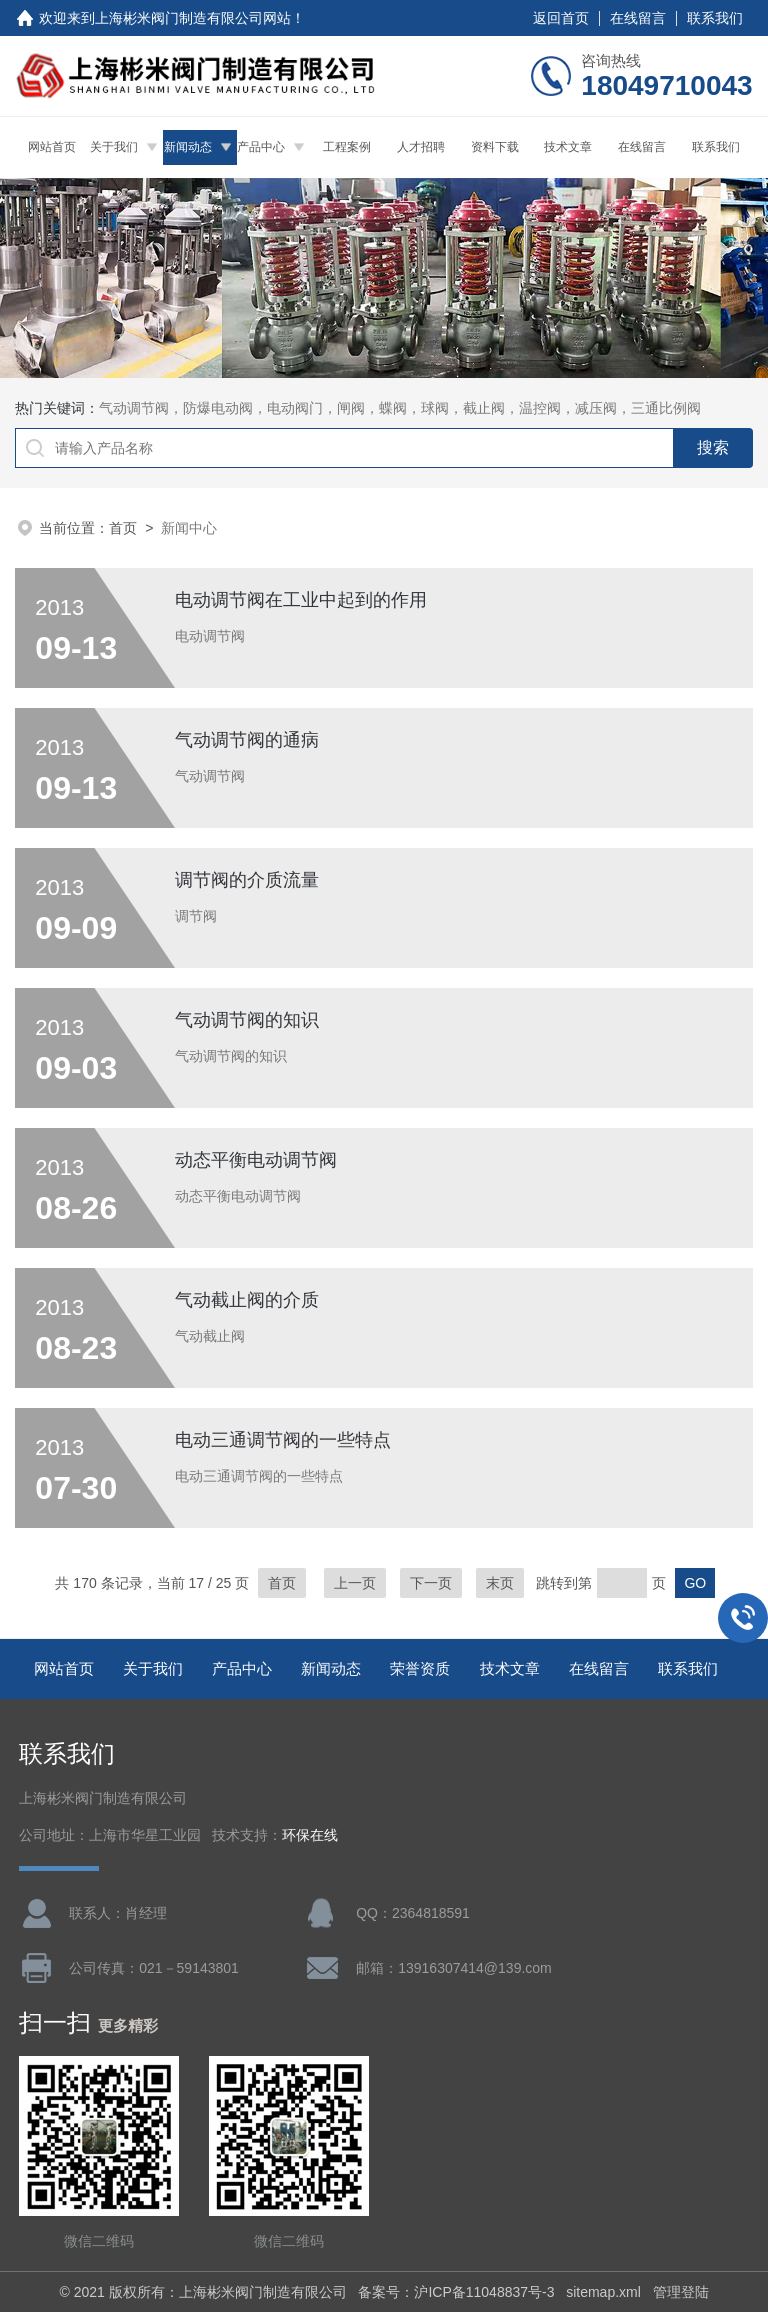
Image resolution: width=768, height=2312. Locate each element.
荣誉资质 (420, 1668)
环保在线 (310, 1835)
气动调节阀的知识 (247, 1020)
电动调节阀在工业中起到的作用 (301, 600)
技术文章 (568, 147)
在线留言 (638, 18)
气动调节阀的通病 (247, 740)
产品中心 (261, 147)
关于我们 (114, 147)
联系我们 (715, 18)
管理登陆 (681, 2292)
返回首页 (561, 18)
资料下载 (495, 147)
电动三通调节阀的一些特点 (283, 1440)
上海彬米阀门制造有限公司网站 (193, 18)
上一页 (355, 1583)
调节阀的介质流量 (247, 880)
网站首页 (52, 147)
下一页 (431, 1583)
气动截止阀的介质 (247, 1300)
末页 (500, 1583)
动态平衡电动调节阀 (256, 1160)
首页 (123, 528)
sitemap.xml (603, 2292)
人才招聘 (421, 147)
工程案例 (347, 147)
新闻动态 (188, 147)
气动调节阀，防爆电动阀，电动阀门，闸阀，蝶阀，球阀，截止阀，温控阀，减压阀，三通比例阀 (400, 408)
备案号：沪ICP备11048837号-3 (456, 2292)
